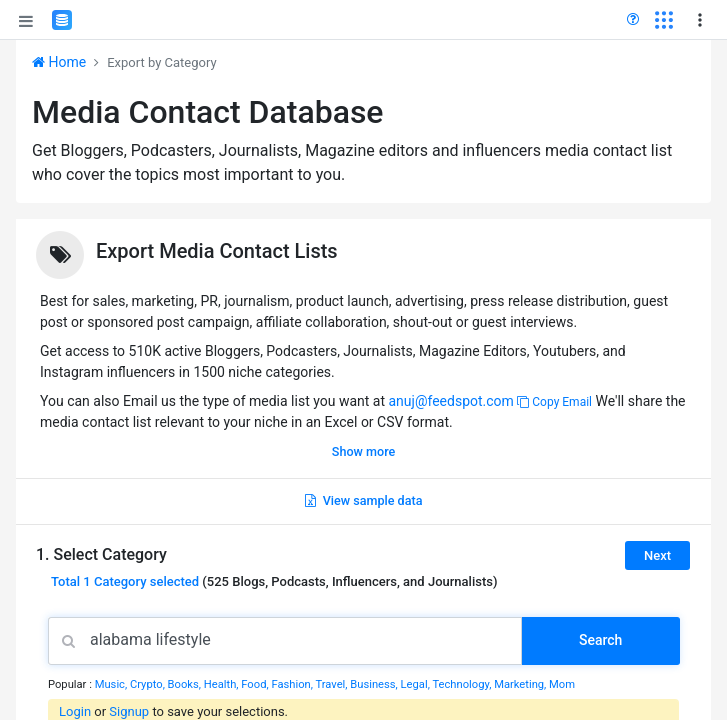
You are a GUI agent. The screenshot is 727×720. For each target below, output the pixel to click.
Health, (223, 684)
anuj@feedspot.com (450, 401)
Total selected (125, 581)
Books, (186, 684)
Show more (363, 451)
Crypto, (149, 684)
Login (75, 711)
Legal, (417, 684)
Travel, (332, 684)
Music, (112, 684)
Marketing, (521, 684)
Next (657, 555)
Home (59, 62)
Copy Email (554, 402)
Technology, (463, 684)
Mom (562, 684)
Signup (129, 711)
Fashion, (293, 684)
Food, (256, 684)
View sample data (364, 500)
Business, (375, 684)
